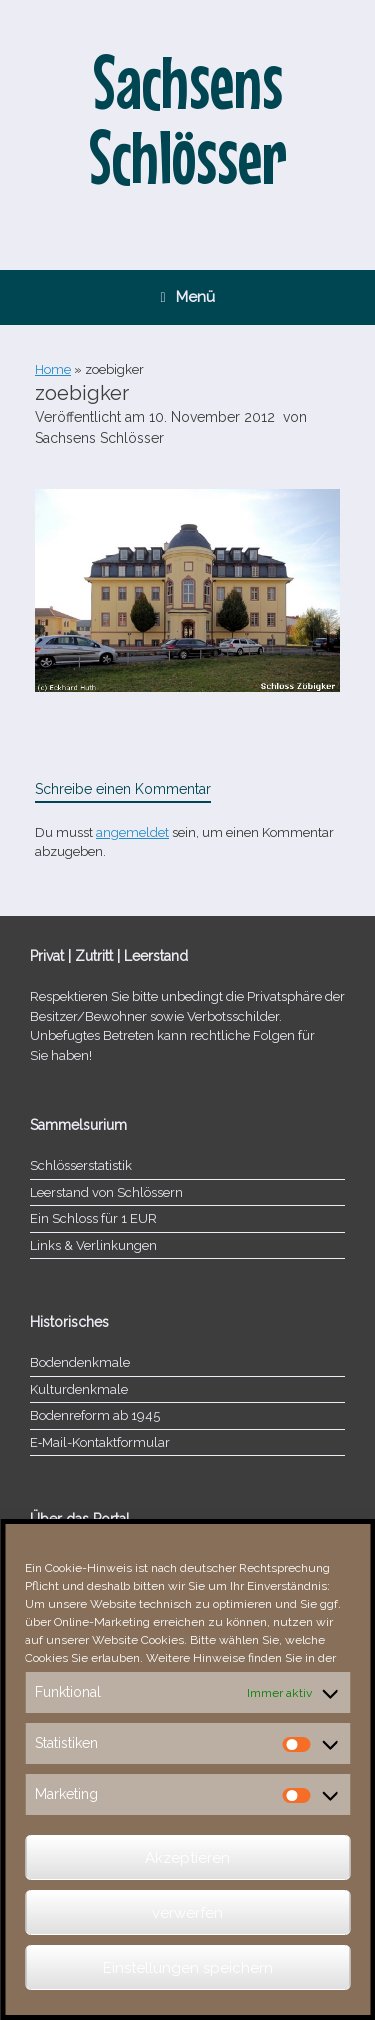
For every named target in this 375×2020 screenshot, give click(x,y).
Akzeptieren (187, 1858)
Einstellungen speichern (188, 1968)
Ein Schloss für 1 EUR (93, 1218)
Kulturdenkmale (79, 1389)
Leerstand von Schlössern (106, 1192)
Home (53, 369)
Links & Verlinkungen (93, 1245)
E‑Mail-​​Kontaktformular (100, 1442)
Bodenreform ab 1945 (95, 1415)
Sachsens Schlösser (99, 438)
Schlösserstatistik (81, 1165)
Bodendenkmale (80, 1362)
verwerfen (187, 1913)
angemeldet (132, 832)
